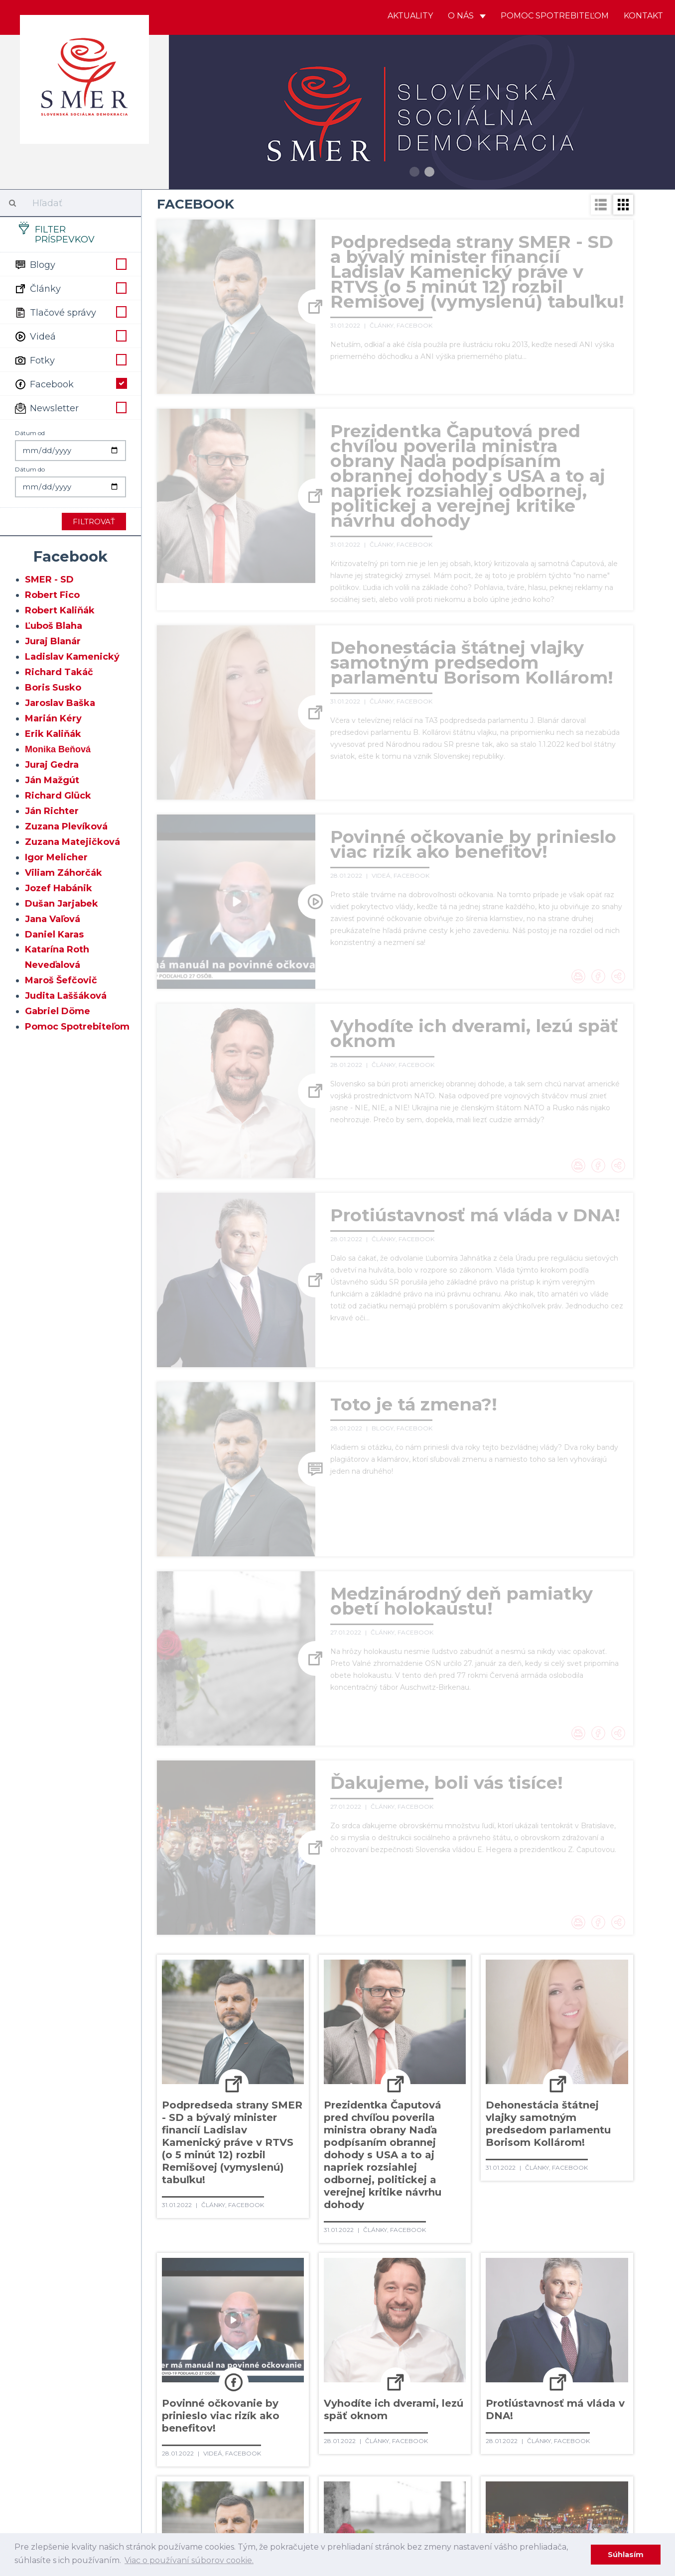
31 (400, 1995)
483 (439, 2464)
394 (588, 2362)
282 (168, 2260)
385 (367, 2362)
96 (379, 2056)
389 (467, 2362)
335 (525, 2301)
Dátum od (30, 433)
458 (287, 2444)
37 (527, 1995)
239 (503, 2199)
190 (241, 2158)
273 (409, 2239)
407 (444, 2382)
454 (192, 2444)
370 (455, 2342)
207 (193, 2178)
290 (368, 2260)
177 (400, 2137)
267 (263, 2239)
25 (272, 1995)
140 (467, 2097)
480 (364, 2464)
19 (599, 1974)
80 (506, 2035)
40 (590, 1995)
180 (471, 2137)
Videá (70, 335)
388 (441, 2362)
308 (341, 2280)
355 (551, 2321)
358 (168, 2342)
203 (549, 2158)
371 (479, 2342)
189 (217, 2158)
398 (218, 2382)
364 (311, 2342)
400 (268, 2382)
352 (481, 2321)
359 (192, 2342)
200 (476, 2158)
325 (286, 2301)
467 (505, 2444)
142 (513, 2097)
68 (251, 2035)
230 (288, 2199)
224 (592, 2178)
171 (262, 2137)
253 (384, 2219)
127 (168, 2097)
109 (217, 2076)
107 (168, 2076)
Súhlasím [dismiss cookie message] (626, 2554)
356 (574, 2321)
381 (268, 2362)
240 (527, 2199)
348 (386, 2321)
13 (472, 1974)
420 (286, 2403)
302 (192, 2280)
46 (252, 2015)
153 (305, 2117)
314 (481, 2280)
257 (477, 2219)
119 (437, 2076)
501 (441, 2484)
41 (611, 1995)
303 (217, 2280)
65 (188, 2035)
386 (391, 2362)
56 (463, 2015)
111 (262, 2076)
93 (315, 2056)
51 (357, 2015)
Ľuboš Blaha (53, 625)
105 (583, 2056)
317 (549, 2280)
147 (168, 2117)
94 (336, 2056)
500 (417, 2484)
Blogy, (384, 1428)
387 (416, 2362)
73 (357, 2035)
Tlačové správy (70, 311)
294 (464, 2260)
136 (373, 2097)
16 (535, 1974)
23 (231, 1995)
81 (528, 2035)
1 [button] (414, 172)
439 (290, 2423)
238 (478, 2199)
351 (459, 2321)
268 (287, 2239)
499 (392, 2484)
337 (572, 2301)
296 (513, 2260)
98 (421, 2056)
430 (530, 2403)
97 (400, 2056)
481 (389, 2464)
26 (294, 1995)
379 (218, 2362)
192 (287, 2158)
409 (496, 2382)
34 (463, 1995)
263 (168, 2239)
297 (537, 2260)
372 (503, 2342)
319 (596, 2280)
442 (365, 2423)
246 (217, 2219)
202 (524, 2158)
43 (188, 2015)
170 (238, 2137)
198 (427, 2158)
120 (460, 2076)
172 (284, 2137)
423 (358, 2403)
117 (393, 2076)
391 (516, 2362)
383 (317, 2362)
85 (612, 2035)
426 (430, 2403)
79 (484, 2035)
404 (369, 2382)
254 (407, 2219)
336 (549, 2301)
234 (383, 2199)
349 (411, 2321)
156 (371, 2117)
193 (310, 2158)
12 (450, 1974)
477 (288, 2464)
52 (379, 2015)
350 (435, 2321)
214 (359, 2178)
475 (241, 2464)
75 (400, 2035)
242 (575, 2199)
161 (486, 2117)
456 (239, 2444)
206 (168, 2178)
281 (605, 2239)
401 (293, 2382)
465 (457, 2444)
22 (209, 1995)
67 (230, 2035)
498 (367, 2484)
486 (515, 2464)
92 (294, 2056)
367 (382, 2342)
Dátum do (30, 469)
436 (217, 2423)
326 (310, 2301)
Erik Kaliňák (53, 733)
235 (406, 2199)
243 (599, 2199)
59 (527, 2015)
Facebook (70, 383)
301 (168, 2280)
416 (190, 2403)
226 (191, 2199)
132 (282, 2097)
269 (312, 2239)
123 (528, 2076)
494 (267, 2484)
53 (400, 2015)
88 (210, 2056)
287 (292, 2260)
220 (498, 2178)
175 (353, 2137)
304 (242, 2280)
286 (267, 2260)
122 (505, 2076)
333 (478, 2301)
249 (290, 2219)
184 (566, 2137)
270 (336, 2239)
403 (343, 2382)
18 (578, 1974)
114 (327, 2076)
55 (442, 2015)
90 (252, 2056)
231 (312, 2199)
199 (451, 2158)
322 (216, 2301)
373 (527, 2342)
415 (167, 2403)
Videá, (383, 875)
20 (166, 1995)
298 (562, 2260)
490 (169, 2484)
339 (168, 2321)
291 (392, 2260)
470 (580, 2444)
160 (463, 2117)
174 (330, 2137)
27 (315, 1995)
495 (292, 2484)
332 (454, 2301)
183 (542, 2137)
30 (378, 1995)
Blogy (70, 263)
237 (454, 2199)
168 (191, 2137)
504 (514, 2484)
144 (559, 2097)
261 (572, 2219)
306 (290, 2280)
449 (538, 2423)
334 (502, 2301)
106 (607, 2056)
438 (266, 2423)
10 (408, 1974)
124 (550, 2076)
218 (451, 2178)
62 (590, 2015)
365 (334, 2342)
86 (166, 2056)
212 (313, 2178)
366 (358, 2342)
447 (488, 2423)
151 (261, 2117)
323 (239, 2301)
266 (239, 2239)
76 (421, 2035)
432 (577, 2403)
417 (214, 2403)
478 (314, 2464)
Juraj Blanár (53, 641)
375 (575, 2342)
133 (305, 2097)
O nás (467, 15)
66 (209, 2035)
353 (505, 2321)
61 (569, 2015)
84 (591, 2035)
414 (613, 2382)
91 (273, 2056)
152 (282, 2117)
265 (216, 2239)
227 (215, 2199)
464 (432, 2444)
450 (563, 2423)
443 (389, 2423)
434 (168, 2423)
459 (312, 2444)
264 (192, 2239)
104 (560, 2056)
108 (192, 2076)
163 (530, 2117)
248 (265, 2219)
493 (242, 2484)
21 (188, 1995)
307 (316, 2280)
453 (168, 2444)
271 (361, 2239)
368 (406, 2342)
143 (536, 2097)
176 (376, 2137)
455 (216, 2444)
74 (379, 2035)
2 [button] (429, 172)
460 (336, 2444)
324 (263, 2301)
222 (545, 2178)
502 (465, 2484)
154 (327, 2117)
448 (514, 2423)
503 (489, 2484)
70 (294, 2035)
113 (306, 2076)
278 (530, 2239)
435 (193, 2423)
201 (501, 2158)
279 (554, 2239)
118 (414, 2076)
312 (435, 2280)
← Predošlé (182, 1974)
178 (423, 2137)
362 (264, 2342)
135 (351, 2097)
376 (599, 2342)
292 (416, 2260)
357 (598, 2321)
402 (318, 2382)
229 (264, 2199)
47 (273, 2015)
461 (361, 2444)
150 (239, 2117)
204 (574, 2158)
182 (519, 2137)
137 (397, 2097)
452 (611, 2423)
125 (573, 2076)
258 (501, 2219)
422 (334, 2403)
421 (310, 2403)
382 (292, 2362)
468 (530, 2444)
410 (521, 2382)
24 (252, 1995)
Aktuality (410, 15)
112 (284, 2076)
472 (168, 2464)
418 (238, 2403)
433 (602, 2403)
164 (553, 2117)
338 (597, 2301)
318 (573, 2280)
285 (243, 2260)
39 (569, 1995)
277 (505, 2239)
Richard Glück (58, 795)
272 (384, 2239)
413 (589, 2382)
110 (240, 2076)
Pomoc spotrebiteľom (555, 15)
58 (506, 2015)
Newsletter (70, 407)
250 (315, 2219)
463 (409, 2444)
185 (590, 2137)
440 (316, 2423)
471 (604, 2444)
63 (612, 2015)
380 (244, 2362)
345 (314, 2321)
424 (382, 2403)
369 (430, 2342)
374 (551, 2342)
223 (568, 2178)
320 (168, 2301)
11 (430, 1974)
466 (481, 2444)
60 (547, 2015)
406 (418, 2382)
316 (526, 2280)
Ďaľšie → (595, 2484)
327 (334, 2301)
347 (362, 2321)
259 (525, 2219)
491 (194, 2484)
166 (598, 2117)
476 (265, 2464)
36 (506, 1995)
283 (193, 2260)
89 (231, 2056)
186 (613, 2137)
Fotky (70, 359)
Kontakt (643, 15)
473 (192, 2464)
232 (335, 2199)
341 (217, 2321)
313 (458, 2280)
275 (457, 2239)
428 (480, 2403)
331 (430, 2301)
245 (193, 2219)
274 (432, 2239)
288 (318, 2260)
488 (566, 2464)
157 (394, 2117)
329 (383, 2301)
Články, (383, 325)
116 (371, 2076)
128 (191, 2097)
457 (263, 2444)
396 (168, 2382)
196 (380, 2158)
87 (188, 2056)
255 (430, 2219)
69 (273, 2035)
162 (507, 2117)
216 (404, 2178)
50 (336, 2015)
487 (540, 2464)
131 (261, 2097)
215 (382, 2178)
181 (495, 2137)
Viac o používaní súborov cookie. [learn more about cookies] (189, 2560)
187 (168, 2158)
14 (493, 1974)
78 (463, 2035)
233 (359, 2199)
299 (586, 2260)
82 (548, 2035)
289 (343, 2260)
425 (407, 2403)
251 (338, 2219)
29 (357, 1995)
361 (240, 2342)
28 (336, 1995)
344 (289, 2321)
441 (341, 2423)
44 (209, 2015)
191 (265, 2158)
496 (316, 2484)
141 (490, 2097)
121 (483, 2076)
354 (528, 2321)
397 (192, 2382)
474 (217, 2464)
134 (328, 2097)
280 (580, 2239)
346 (337, 2321)
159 (439, 2117)
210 (269, 2178)
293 (440, 2260)
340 (193, 2321)
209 (244, 2178)
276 (480, 2239)
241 (551, 2199)
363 (287, 2342)
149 (216, 2117)
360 (216, 2342)
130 (238, 2097)
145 (582, 2097)
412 (566, 2382)
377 (168, 2362)
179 (448, 2137)
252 (361, 2219)
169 (215, 2137)
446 (463, 2423)
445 (439, 2423)
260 (548, 2219)
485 (489, 2464)
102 (513, 2056)
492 (218, 2484)
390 (492, 2362)
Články (70, 287)
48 (294, 2015)
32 (421, 1995)
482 (414, 2464)
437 (241, 2423)
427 (455, 2403)
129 (215, 2097)
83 (569, 2035)
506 (562, 2484)
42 (167, 2015)
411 (544, 2382)
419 (262, 2403)
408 (470, 2382)
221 (521, 2178)
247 (241, 2219)
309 (367, 2280)
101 (489, 2056)
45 (231, 2015)
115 (349, 2076)
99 (442, 2056)
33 (442, 1995)
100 (465, 2056)
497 (341, 2484)
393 (564, 2362)
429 (505, 2403)
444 (414, 2423)
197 (403, 2158)
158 (416, 2117)
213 (336, 2178)
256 (453, 2219)
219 (474, 2178)
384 (342, 2362)
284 (218, 2260)
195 (357, 2158)
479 (338, 2464)
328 (358, 2301)
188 (192, 2158)
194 (334, 2158)
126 (595, 2076)
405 (393, 2382)
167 (168, 2137)
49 (315, 2015)
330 (407, 2301)
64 (167, 2035)
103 (536, 2056)
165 (576, 2117)
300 (612, 2260)
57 (485, 2015)
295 (489, 2260)
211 (291, 2178)
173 (307, 2137)
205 (599, 2158)
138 (420, 2097)
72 (336, 2035)
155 (350, 2117)
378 (193, 2362)
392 (540, 2362)
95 (358, 2056)
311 (414, 2280)
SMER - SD (49, 579)
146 (605, 2097)
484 (465, 2464)
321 (192, 2301)
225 (168, 2199)
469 (555, 2444)
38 (547, 1995)
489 (592, 2464)
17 (556, 1974)
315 (504, 2280)
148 (191, 2117)
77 (442, 2035)
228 (239, 2199)
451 (587, 2423)
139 (443, 2097)
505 (538, 2484)
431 (554, 2403)
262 (596, 2219)
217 (427, 2178)
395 (613, 2362)
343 (265, 2321)
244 (168, 2219)
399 (242, 2382)
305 (267, 2280)
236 (430, 2199)
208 (219, 2178)
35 (484, 1995)
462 (384, 2444)
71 (315, 2035)
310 (391, 2280)
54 (421, 2015)
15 (514, 1974)
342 (241, 2321)
